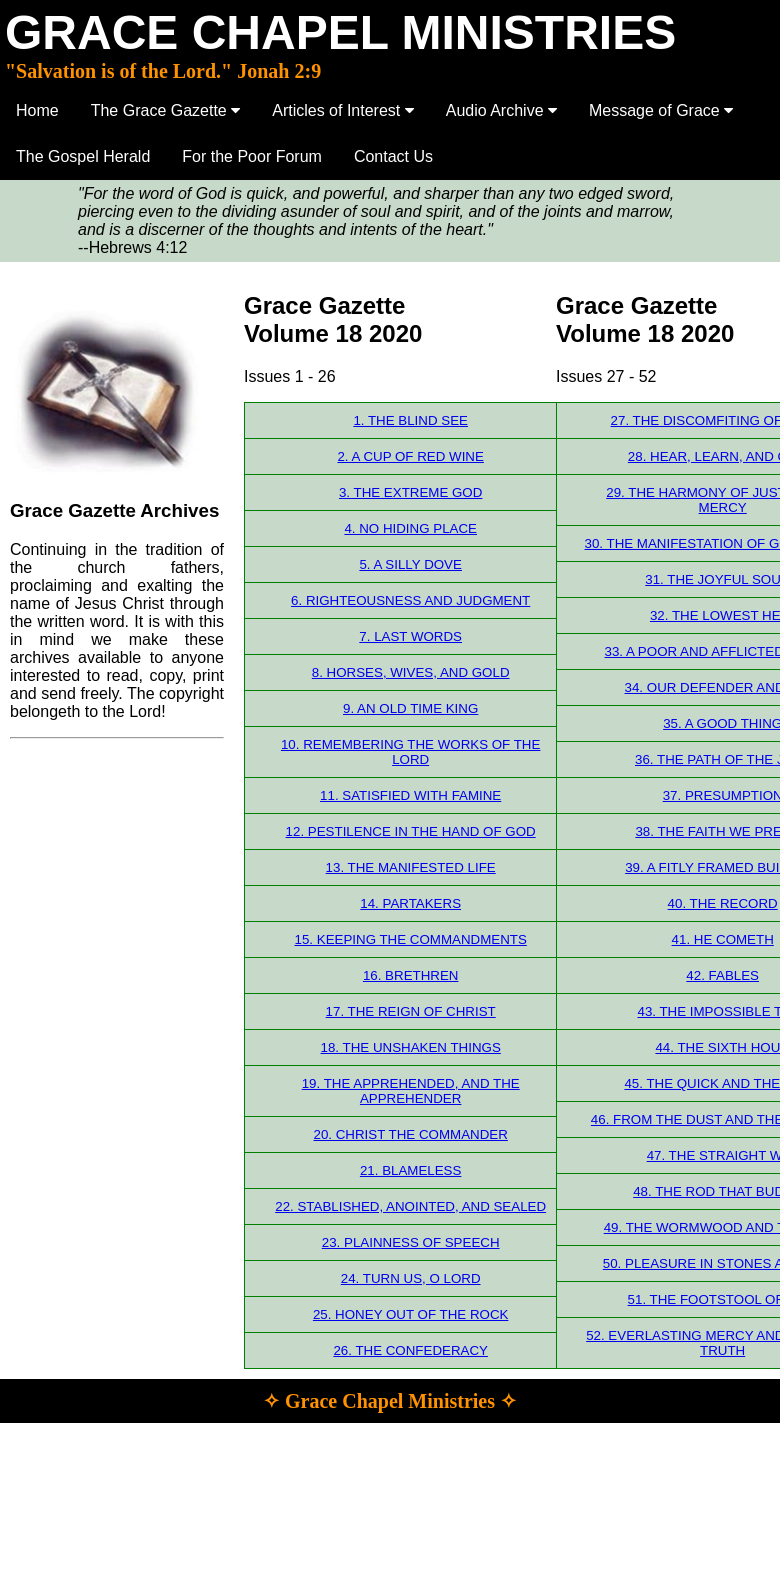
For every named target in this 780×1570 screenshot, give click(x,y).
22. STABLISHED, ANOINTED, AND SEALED (410, 1206)
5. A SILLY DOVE (410, 564)
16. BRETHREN (411, 975)
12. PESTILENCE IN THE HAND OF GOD (411, 831)
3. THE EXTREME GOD (410, 492)
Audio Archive (501, 110)
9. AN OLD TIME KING (410, 708)
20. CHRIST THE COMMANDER (411, 1134)
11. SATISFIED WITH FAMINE (410, 795)
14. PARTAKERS (410, 903)
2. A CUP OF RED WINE (410, 456)
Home (37, 110)
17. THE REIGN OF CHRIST (411, 1011)
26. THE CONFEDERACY (410, 1350)
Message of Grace (661, 110)
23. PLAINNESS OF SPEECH (411, 1242)
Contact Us (393, 156)
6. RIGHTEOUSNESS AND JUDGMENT (410, 600)
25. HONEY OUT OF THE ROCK (411, 1314)
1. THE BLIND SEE (410, 420)
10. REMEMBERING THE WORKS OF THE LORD (410, 752)
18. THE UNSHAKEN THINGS (411, 1047)
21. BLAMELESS (411, 1170)
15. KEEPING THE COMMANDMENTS (411, 939)
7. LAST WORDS (410, 636)
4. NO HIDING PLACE (410, 528)
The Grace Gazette (166, 110)
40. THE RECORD (723, 903)
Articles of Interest (343, 110)
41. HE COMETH (723, 939)
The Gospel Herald (83, 156)
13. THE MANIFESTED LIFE (411, 867)
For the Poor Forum (252, 156)
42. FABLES (722, 975)
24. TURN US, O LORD (411, 1278)
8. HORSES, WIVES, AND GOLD (411, 672)
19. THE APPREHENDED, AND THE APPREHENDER (411, 1091)
